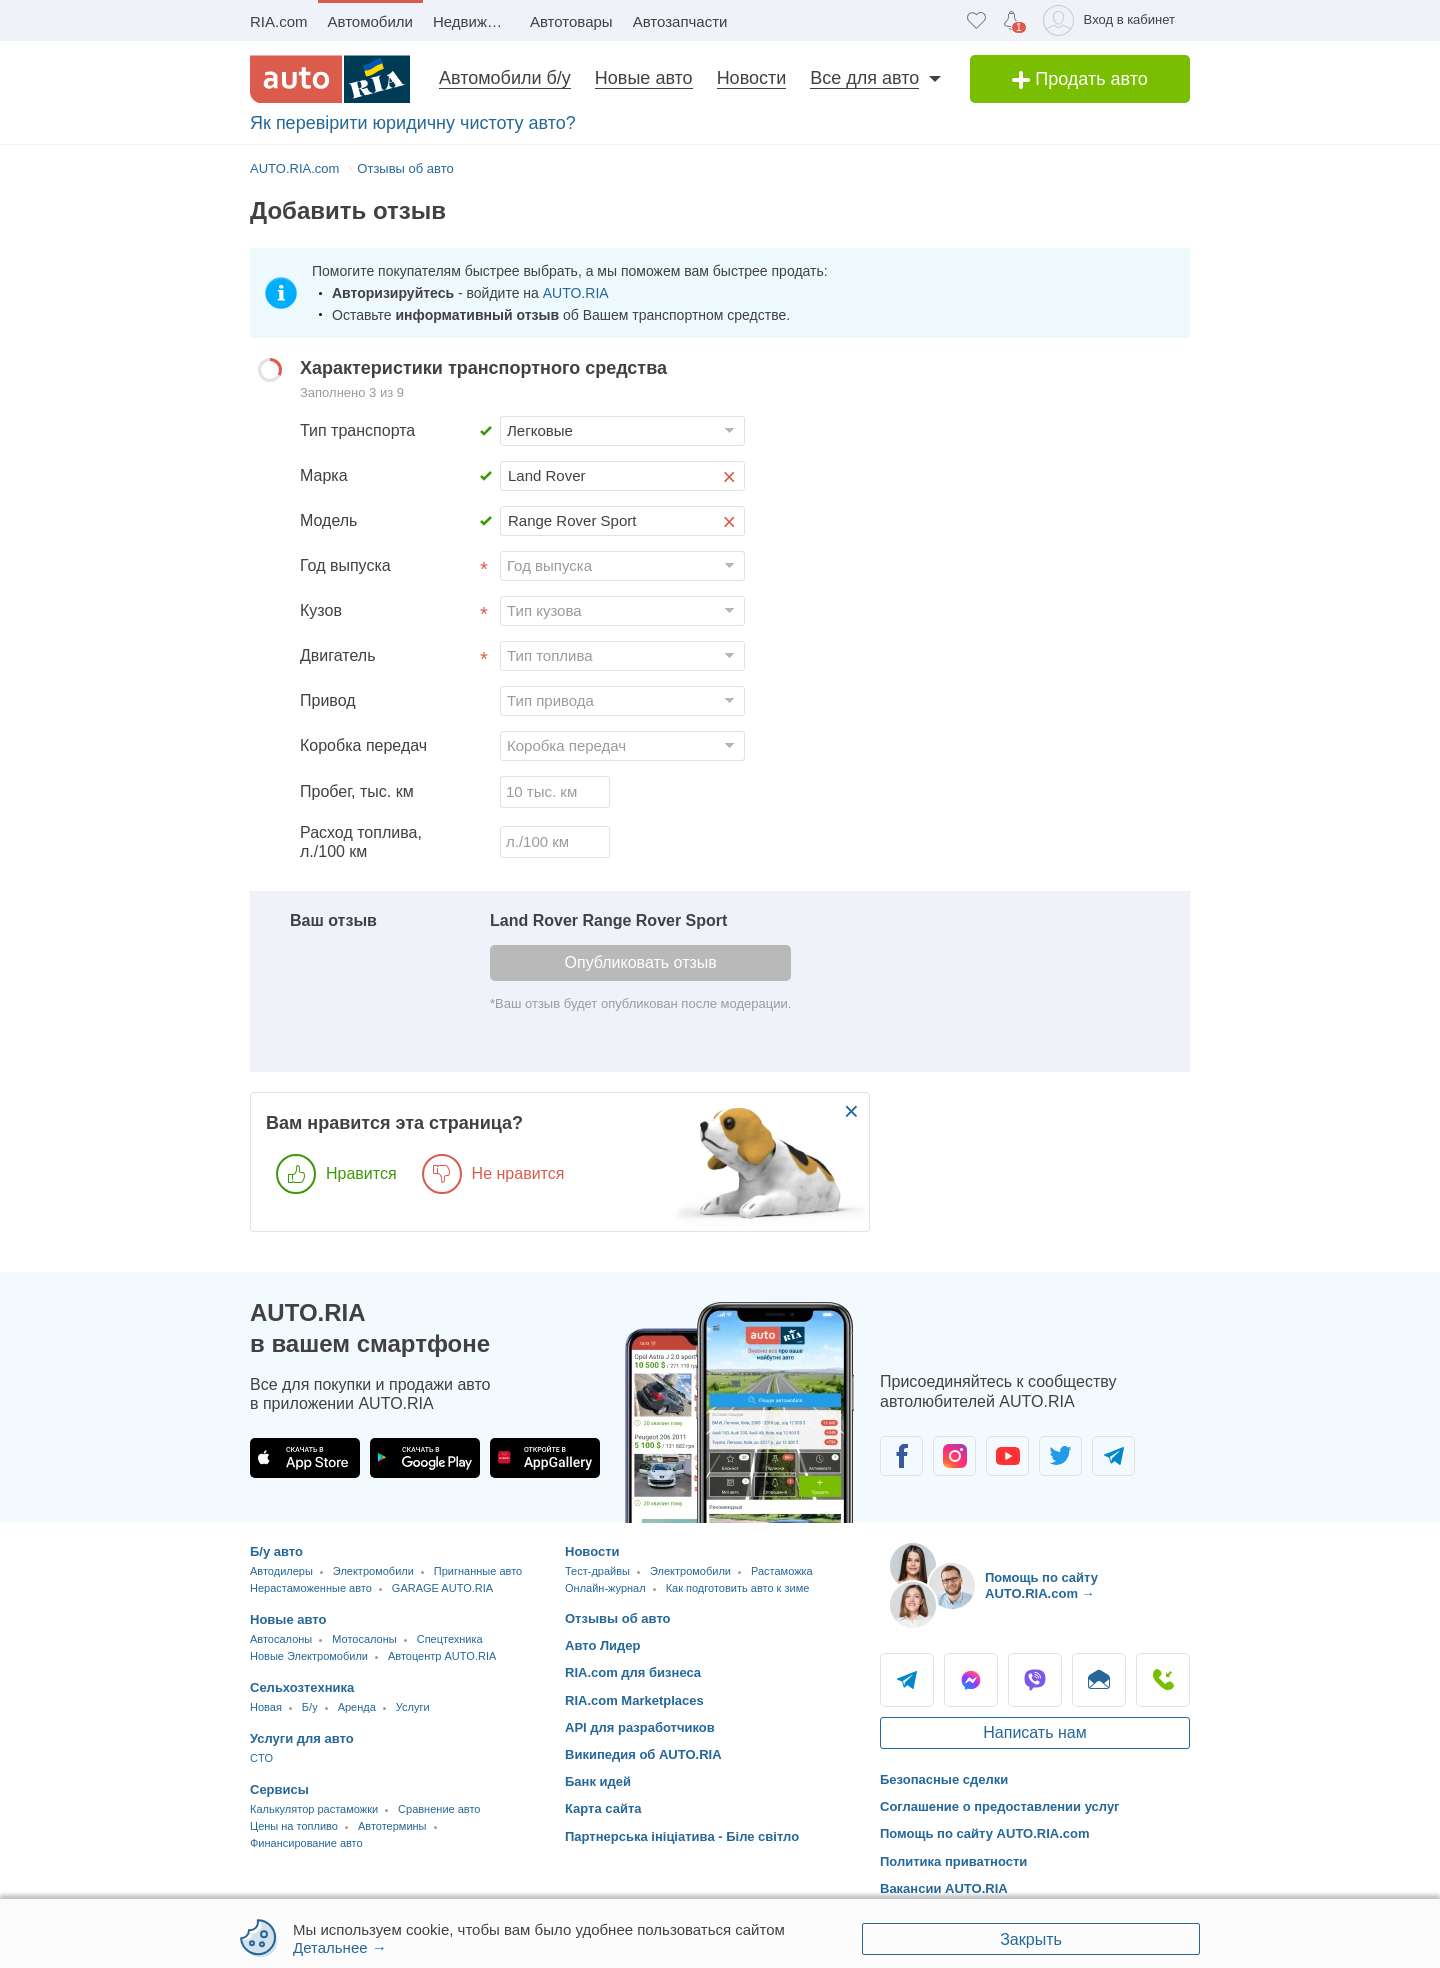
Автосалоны (281, 1639)
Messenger (971, 1680)
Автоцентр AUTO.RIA (442, 1656)
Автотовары (571, 21)
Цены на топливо (294, 1826)
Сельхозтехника (302, 1687)
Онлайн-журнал (605, 1588)
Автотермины (392, 1826)
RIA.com (279, 21)
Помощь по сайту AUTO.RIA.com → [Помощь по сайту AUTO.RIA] (1041, 1585)
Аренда (357, 1707)
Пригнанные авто (478, 1571)
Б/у (310, 1707)
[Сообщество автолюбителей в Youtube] (1007, 1456)
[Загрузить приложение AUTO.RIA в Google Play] (425, 1458)
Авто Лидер (603, 1645)
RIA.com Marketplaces (634, 1700)
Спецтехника (450, 1639)
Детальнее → (340, 1947)
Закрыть (1031, 1939)
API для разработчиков (640, 1727)
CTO (261, 1758)
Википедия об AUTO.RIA (643, 1754)
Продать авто (1080, 79)
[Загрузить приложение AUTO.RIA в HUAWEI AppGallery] (545, 1458)
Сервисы (279, 1789)
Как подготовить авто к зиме (738, 1588)
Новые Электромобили (309, 1656)
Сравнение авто (439, 1809)
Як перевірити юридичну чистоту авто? (413, 123)
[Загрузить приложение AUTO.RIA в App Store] (305, 1458)
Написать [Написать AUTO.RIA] (1099, 1680)
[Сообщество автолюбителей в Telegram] (1113, 1456)
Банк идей (598, 1781)
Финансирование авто (306, 1843)
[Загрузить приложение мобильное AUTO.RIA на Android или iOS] (740, 1412)
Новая (266, 1707)
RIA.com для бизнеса (633, 1672)
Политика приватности (953, 1861)
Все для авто (864, 78)
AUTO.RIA (576, 293)
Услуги (413, 1707)
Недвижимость (476, 21)
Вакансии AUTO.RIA (944, 1888)
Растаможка (782, 1571)
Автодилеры (281, 1571)
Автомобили (370, 21)
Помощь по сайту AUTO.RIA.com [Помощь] (985, 1833)
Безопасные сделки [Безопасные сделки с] (944, 1779)
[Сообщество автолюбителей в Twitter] (1060, 1456)
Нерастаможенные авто (311, 1588)
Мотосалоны (364, 1639)
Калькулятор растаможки (314, 1809)
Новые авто (644, 78)
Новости (752, 78)
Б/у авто (276, 1551)
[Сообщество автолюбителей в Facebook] (901, 1456)
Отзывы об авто (618, 1618)
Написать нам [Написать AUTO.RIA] (1034, 1732)
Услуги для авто (302, 1738)
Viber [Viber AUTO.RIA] (1035, 1680)
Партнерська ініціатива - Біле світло (682, 1836)
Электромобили (373, 1571)
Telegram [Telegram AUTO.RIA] (907, 1680)
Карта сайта (603, 1808)
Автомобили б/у (505, 78)
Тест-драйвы (597, 1571)
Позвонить (1163, 1680)
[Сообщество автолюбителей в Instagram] (954, 1456)
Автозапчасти (680, 21)
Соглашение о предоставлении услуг (1000, 1806)
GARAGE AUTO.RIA (442, 1588)
